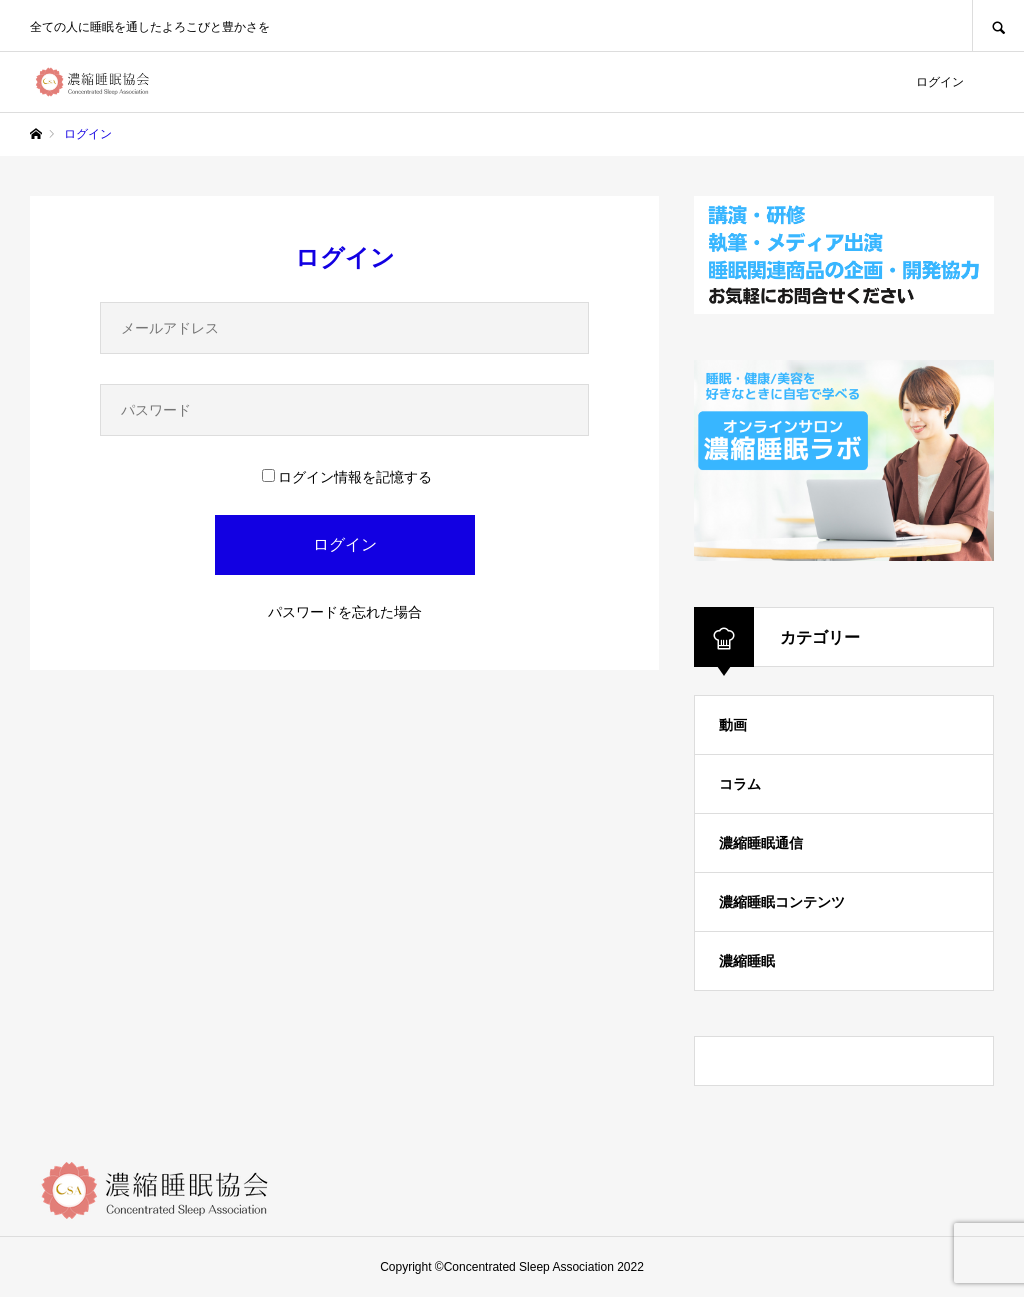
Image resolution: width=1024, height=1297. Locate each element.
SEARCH (998, 25)
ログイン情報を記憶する (347, 477)
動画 (733, 725)
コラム (740, 784)
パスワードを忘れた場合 (345, 612)
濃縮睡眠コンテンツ (782, 902)
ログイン (940, 82)
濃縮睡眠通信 (761, 843)
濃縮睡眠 (747, 961)
